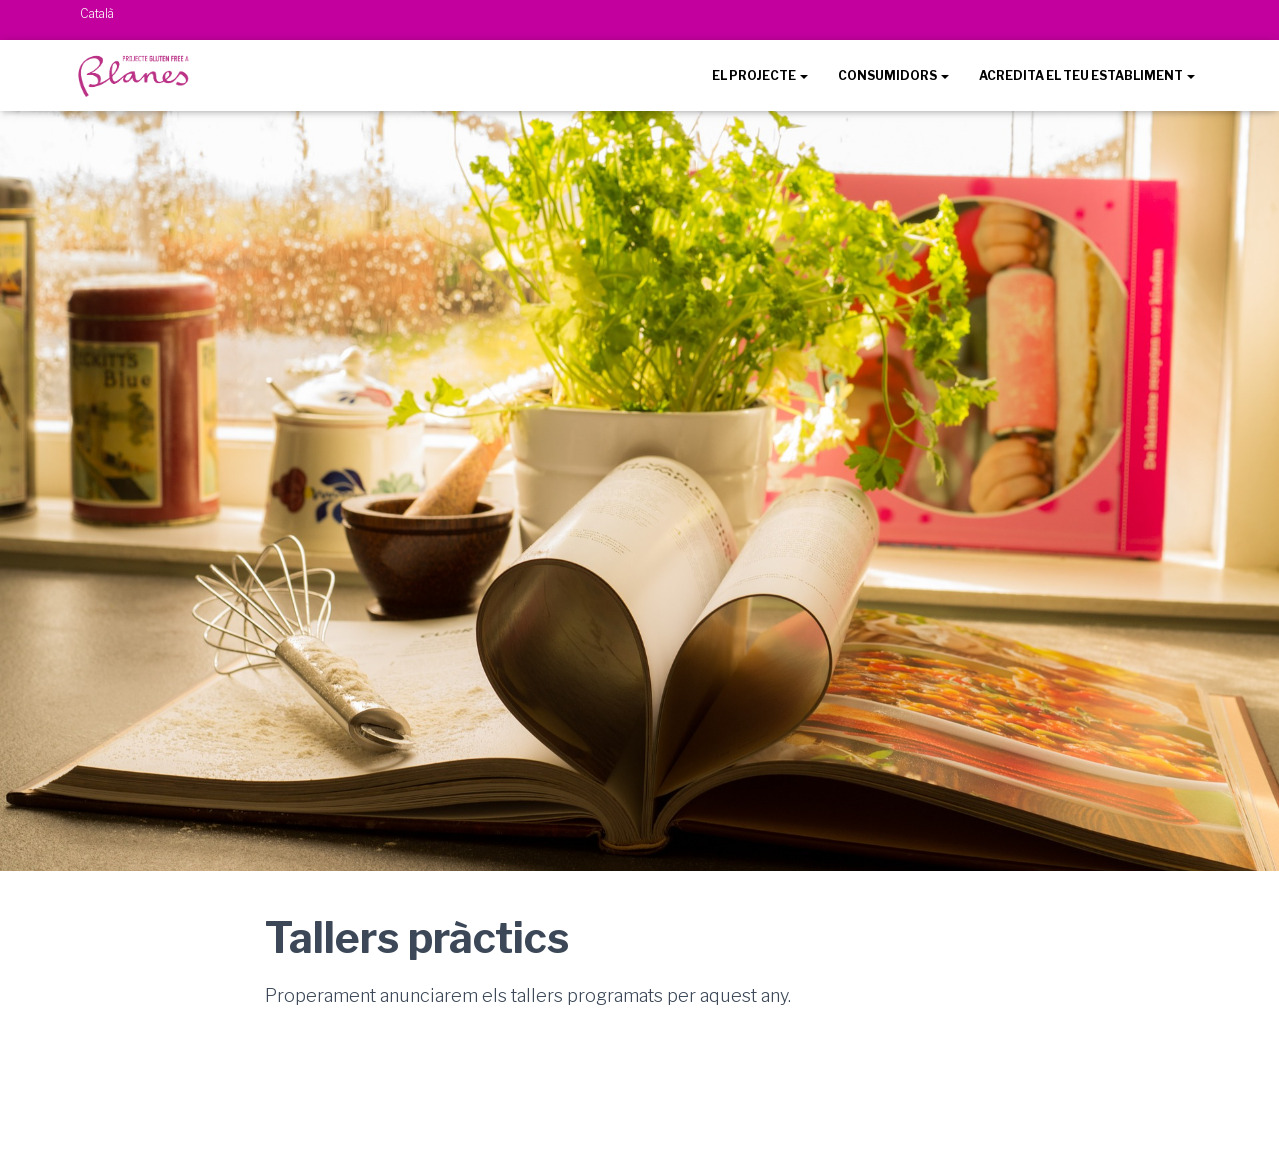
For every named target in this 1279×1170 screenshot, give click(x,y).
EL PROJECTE (760, 75)
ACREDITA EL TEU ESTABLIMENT (1087, 75)
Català (97, 13)
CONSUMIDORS (893, 75)
